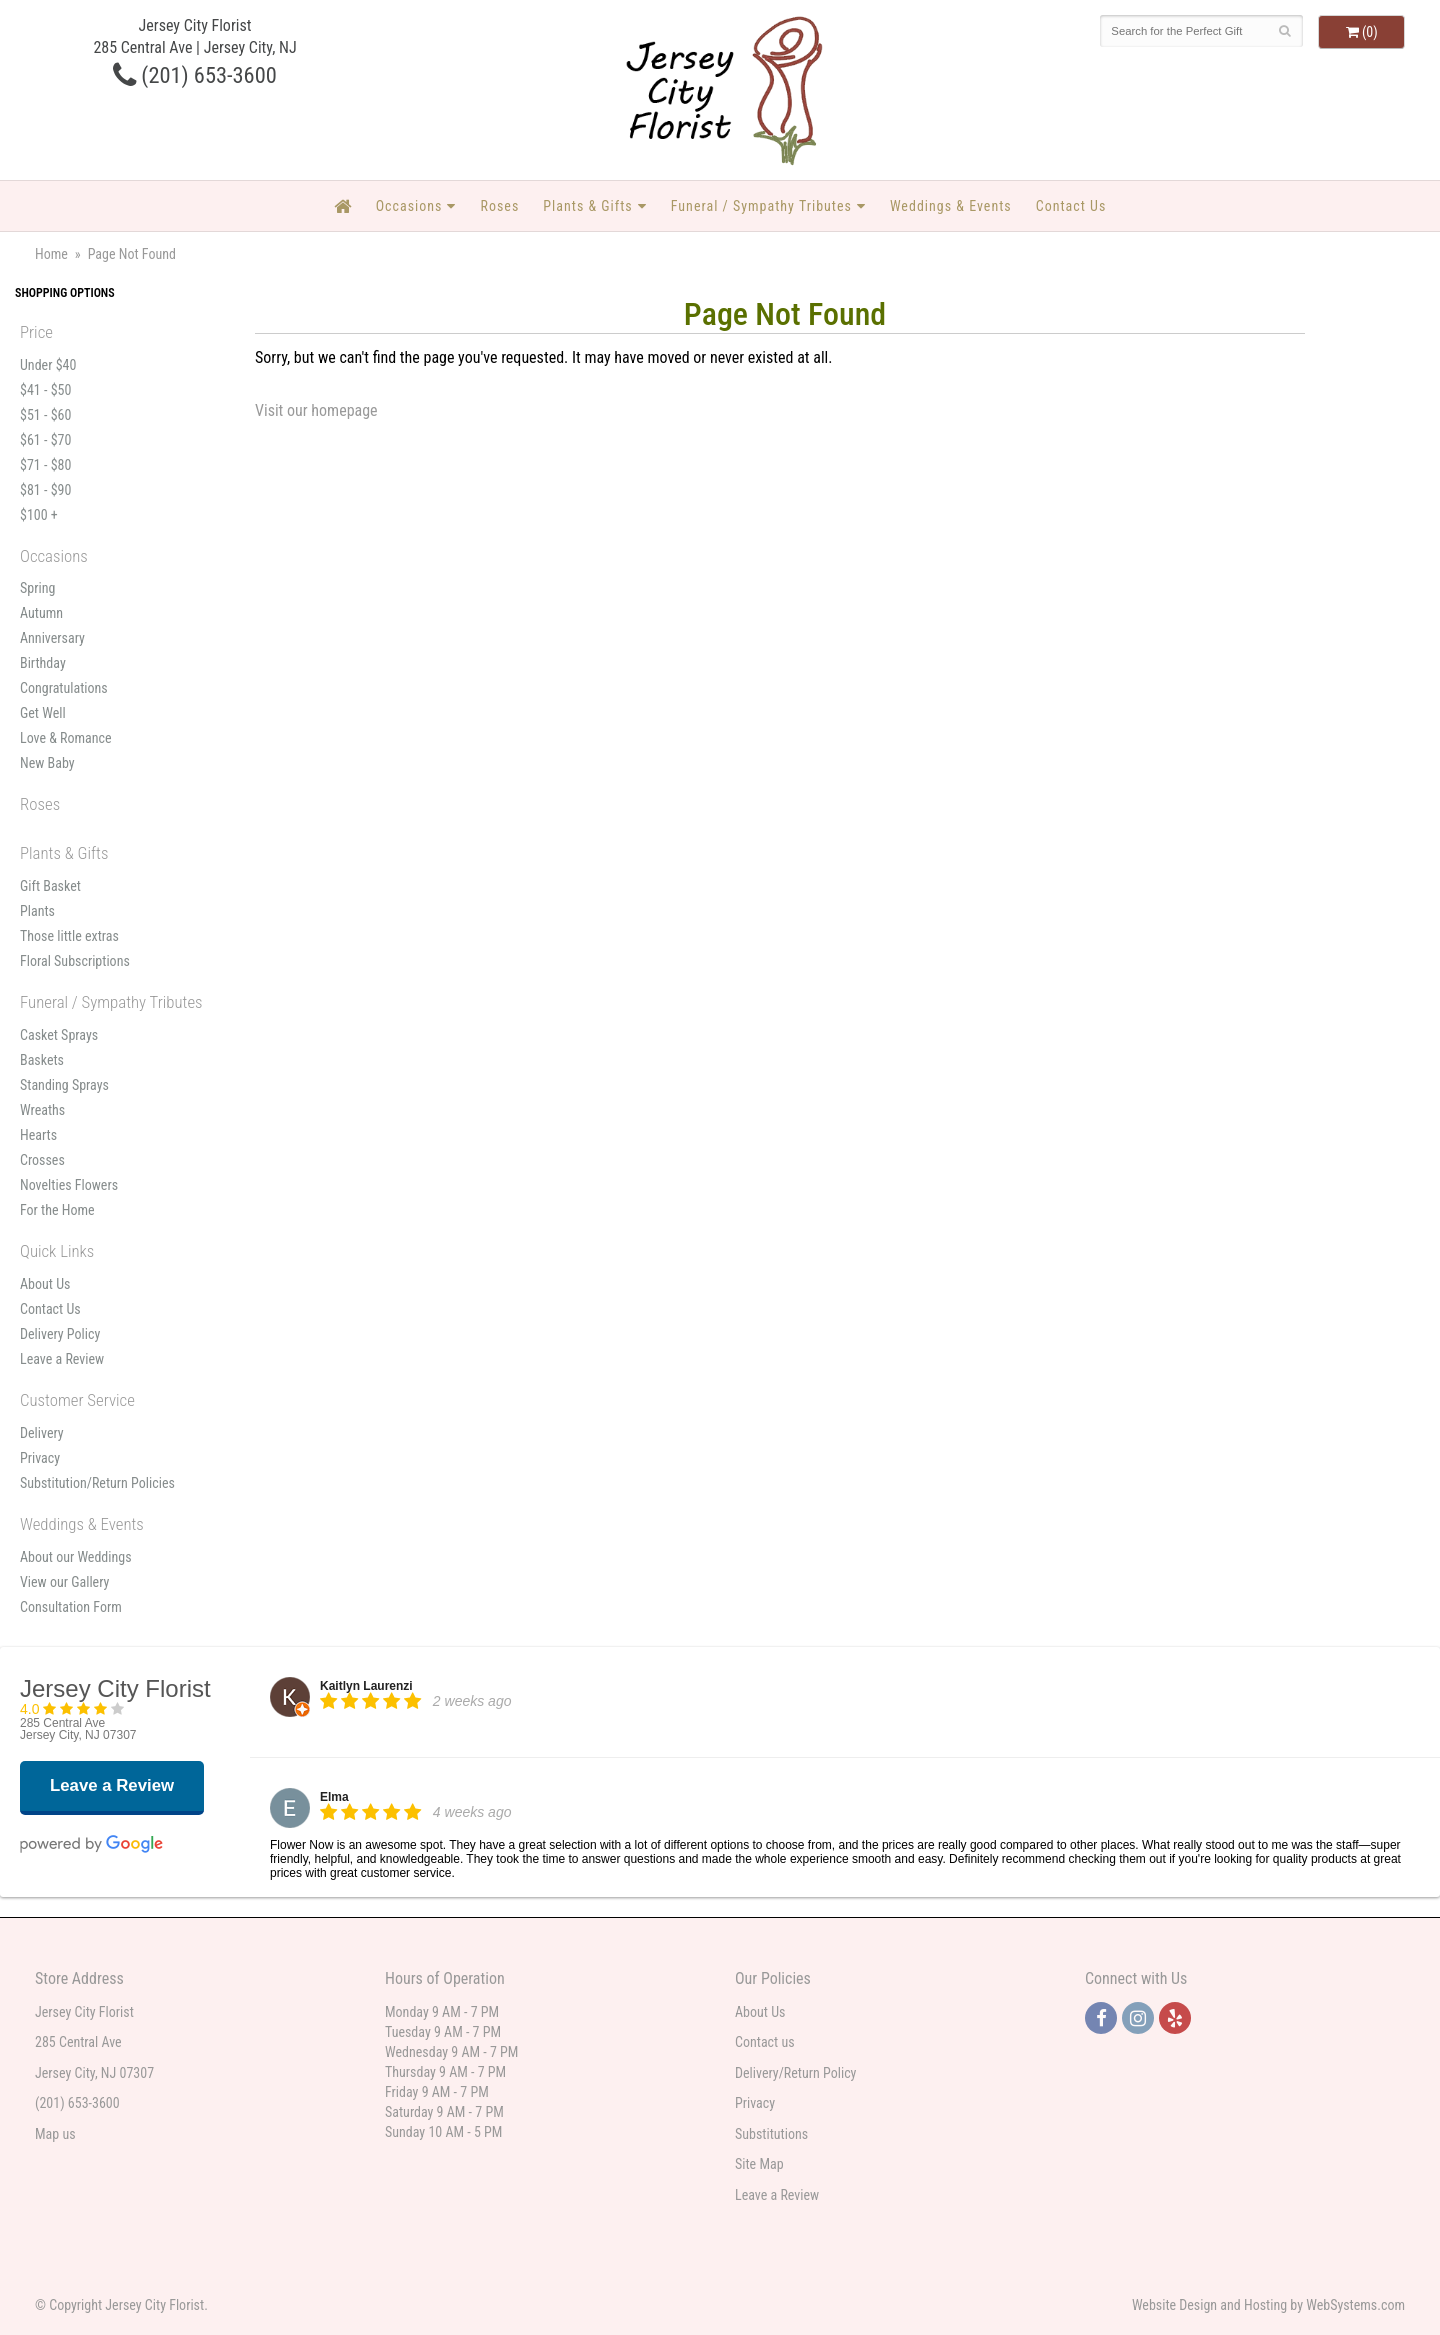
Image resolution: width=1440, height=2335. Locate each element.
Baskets (42, 1060)
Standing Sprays (64, 1085)
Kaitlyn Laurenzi (366, 1686)
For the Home (57, 1210)
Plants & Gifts (587, 206)
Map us (55, 2134)
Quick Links (57, 1251)
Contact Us (1071, 206)
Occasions (409, 206)
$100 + (39, 515)
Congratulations (64, 688)
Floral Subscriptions (75, 961)
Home (51, 254)
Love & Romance (66, 738)
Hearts (38, 1135)
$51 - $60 (45, 415)
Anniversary (52, 638)
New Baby (47, 763)
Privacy (40, 1458)
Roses (499, 206)
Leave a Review (62, 1359)
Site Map (759, 2164)
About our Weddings (76, 1557)
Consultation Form (71, 1607)
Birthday (43, 663)
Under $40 (48, 365)
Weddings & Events (951, 206)
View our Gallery (64, 1582)
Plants (37, 911)
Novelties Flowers (69, 1185)
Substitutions (771, 2134)
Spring (37, 588)
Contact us (765, 2042)
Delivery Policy (60, 1334)
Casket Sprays (59, 1035)
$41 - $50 (45, 390)
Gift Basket (50, 886)
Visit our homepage (316, 410)
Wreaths (42, 1110)
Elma (334, 1797)
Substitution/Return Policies (97, 1483)
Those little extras (69, 936)
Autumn (41, 613)
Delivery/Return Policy (795, 2073)
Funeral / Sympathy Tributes (761, 206)
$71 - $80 (45, 465)
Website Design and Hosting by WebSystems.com (1268, 2305)
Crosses (42, 1160)
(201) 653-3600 (195, 75)
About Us (45, 1284)
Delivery (42, 1433)
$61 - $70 (45, 440)
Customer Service (77, 1400)
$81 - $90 (45, 490)
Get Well (43, 713)
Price (36, 332)
